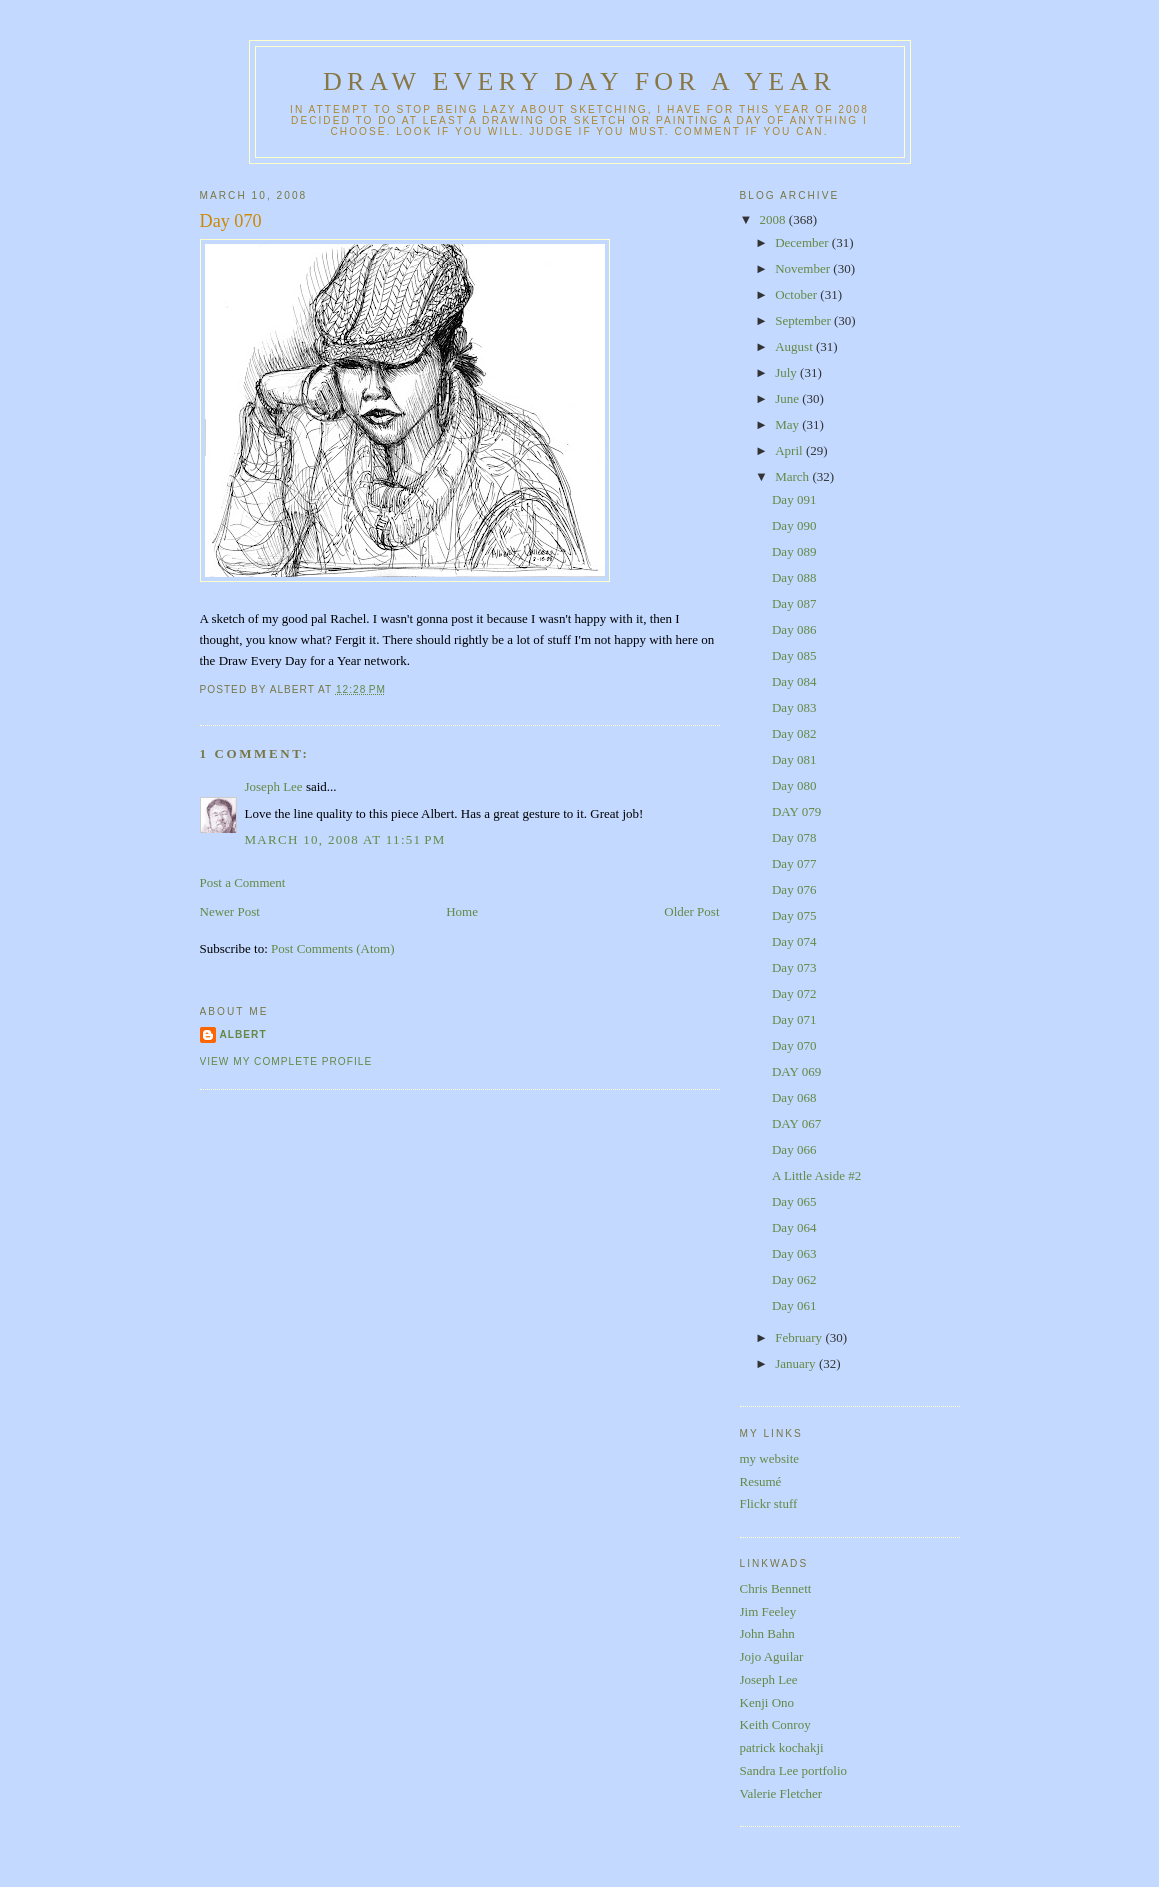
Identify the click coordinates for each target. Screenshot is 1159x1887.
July (787, 372)
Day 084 (794, 681)
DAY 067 (796, 1123)
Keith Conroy (775, 1724)
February (800, 1337)
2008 (774, 219)
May (788, 424)
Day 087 (794, 603)
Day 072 (794, 993)
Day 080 (794, 785)
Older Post (691, 911)
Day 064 (794, 1227)
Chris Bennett (776, 1588)
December (803, 242)
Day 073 (794, 967)
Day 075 (794, 915)
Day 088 (794, 577)
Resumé (761, 1481)
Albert (243, 1034)
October (797, 294)
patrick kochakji (782, 1747)
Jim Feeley (768, 1611)
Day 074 (794, 941)
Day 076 (794, 889)
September (804, 320)
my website (770, 1458)
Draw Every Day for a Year (579, 81)
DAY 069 (796, 1071)
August (795, 346)
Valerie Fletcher (781, 1793)
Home (462, 911)
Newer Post (230, 911)
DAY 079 (796, 811)
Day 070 (231, 221)
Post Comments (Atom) (333, 948)
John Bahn (767, 1633)
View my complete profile (286, 1061)
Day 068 (794, 1097)
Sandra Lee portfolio (794, 1770)
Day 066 (794, 1149)
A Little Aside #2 (816, 1175)
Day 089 (794, 551)
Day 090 (794, 525)
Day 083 (794, 707)
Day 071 (794, 1019)
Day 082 (794, 733)
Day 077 (794, 863)
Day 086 (794, 629)
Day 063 (794, 1253)
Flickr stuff (769, 1503)
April (790, 450)
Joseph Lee (274, 786)
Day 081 (794, 759)
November (804, 268)
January (797, 1363)
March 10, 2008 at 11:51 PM (345, 839)
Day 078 (794, 837)
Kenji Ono (767, 1702)
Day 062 (794, 1279)
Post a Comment (243, 882)
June (788, 398)
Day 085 (794, 655)
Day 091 (794, 499)
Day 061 (794, 1305)
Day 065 (794, 1201)
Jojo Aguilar (772, 1656)
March (793, 476)
